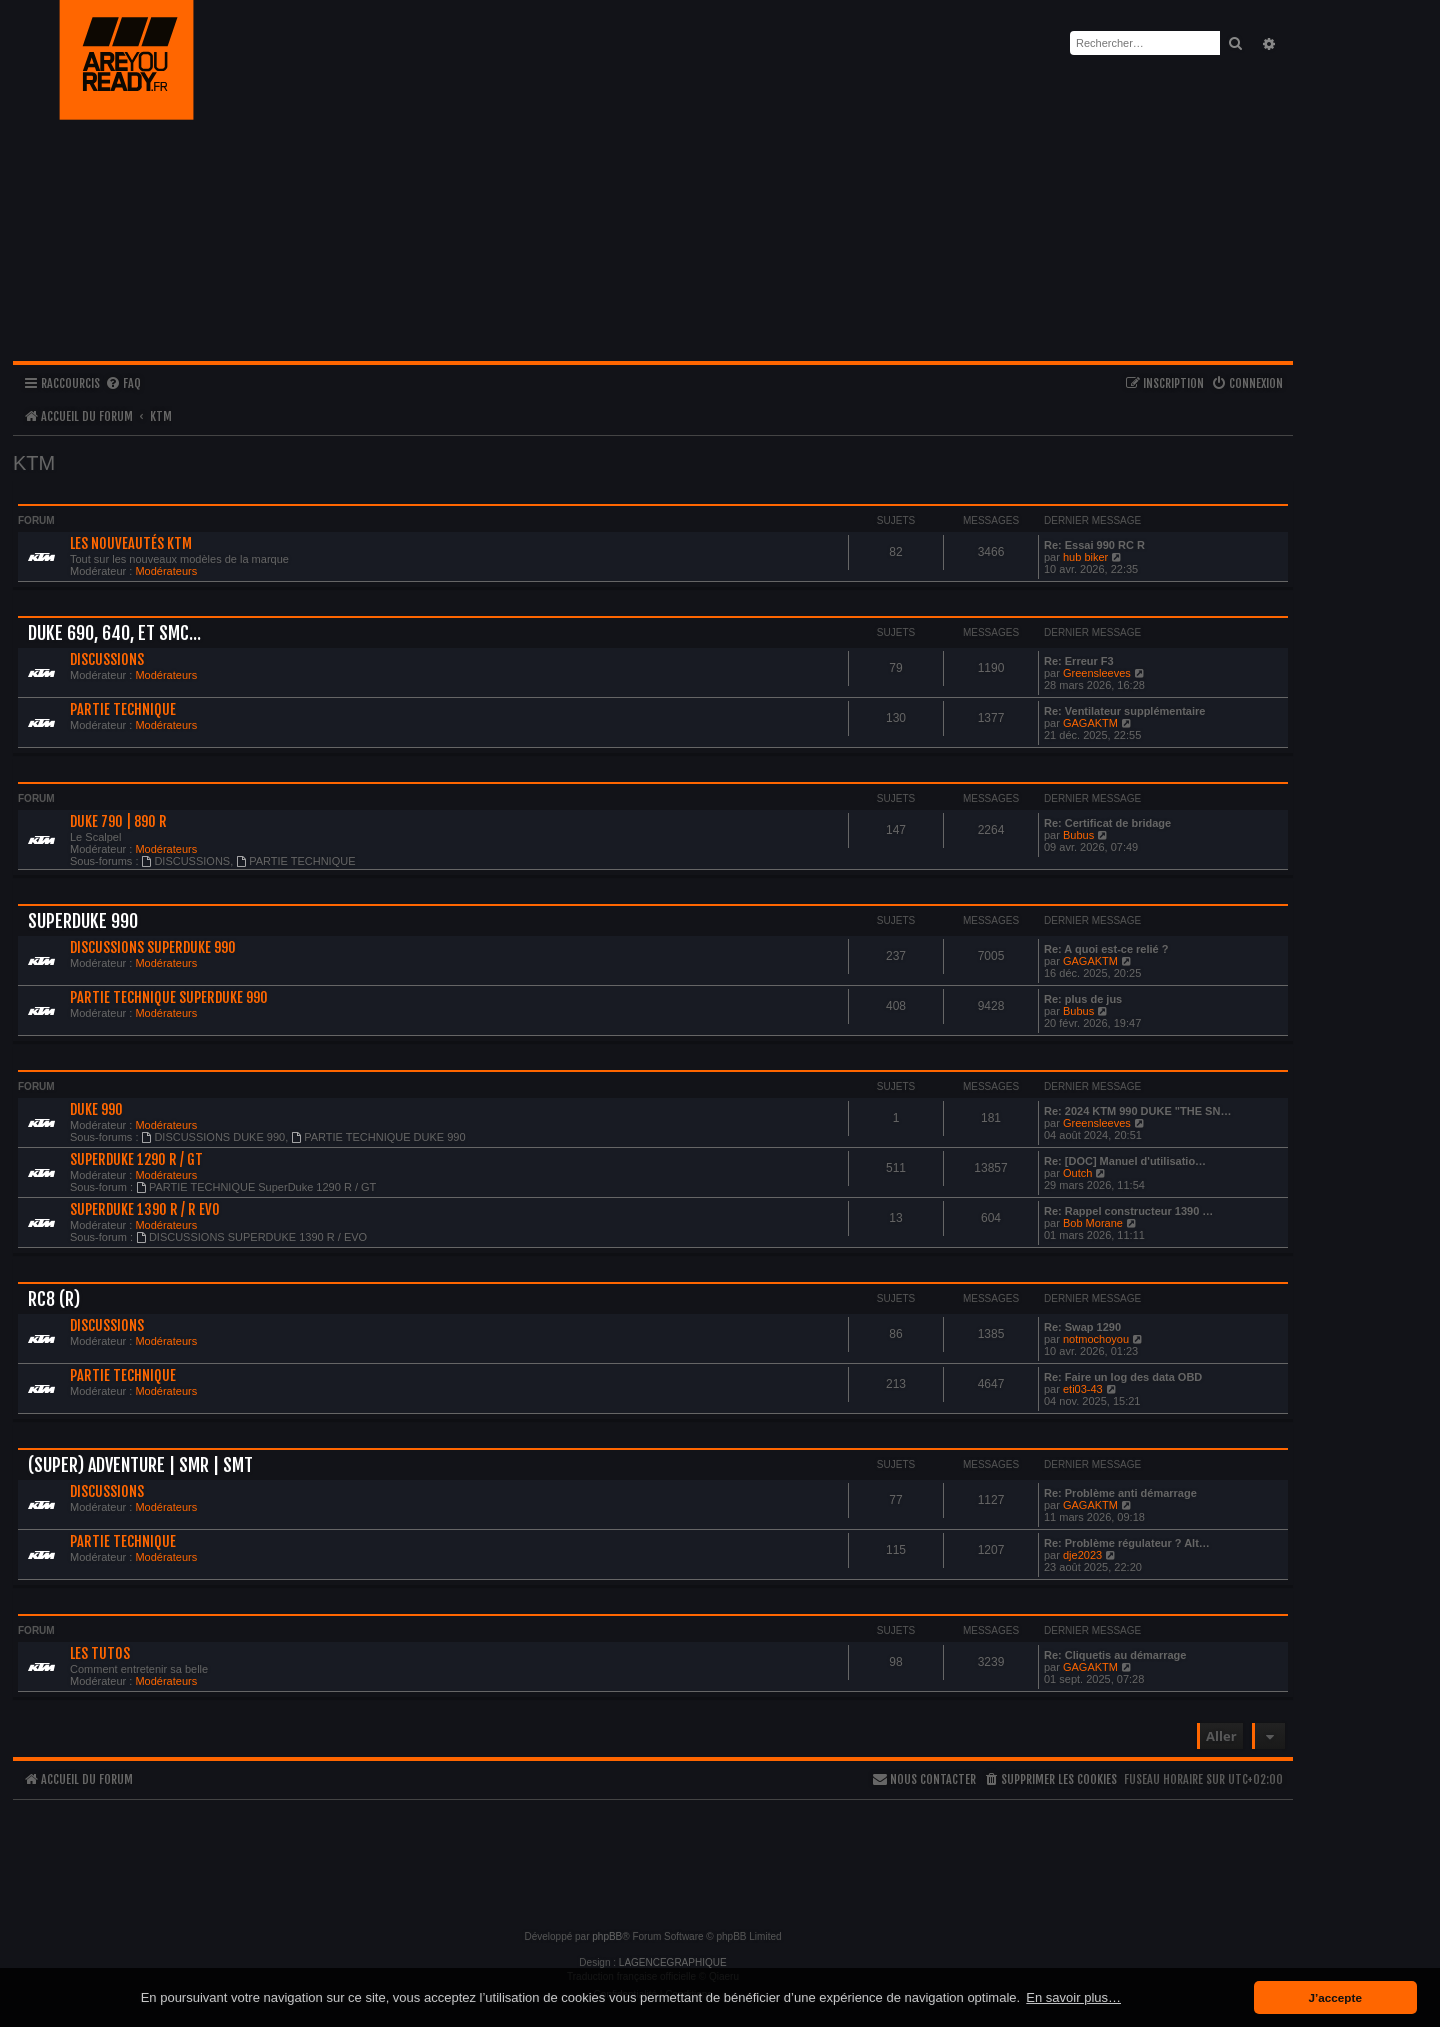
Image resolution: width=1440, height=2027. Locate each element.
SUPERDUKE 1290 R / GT (136, 1160)
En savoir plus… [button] (1073, 1997)
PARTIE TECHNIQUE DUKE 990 (378, 1137)
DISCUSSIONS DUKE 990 (214, 1137)
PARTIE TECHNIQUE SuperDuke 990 (169, 998)
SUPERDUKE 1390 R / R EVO (145, 1210)
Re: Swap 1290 (1082, 1327)
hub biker (1085, 557)
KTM (34, 463)
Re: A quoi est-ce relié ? (1106, 949)
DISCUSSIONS (107, 660)
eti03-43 (1083, 1389)
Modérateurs (166, 571)
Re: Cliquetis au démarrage (1115, 1655)
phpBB (607, 1936)
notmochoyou (1096, 1339)
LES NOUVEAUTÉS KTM (131, 544)
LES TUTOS (100, 1654)
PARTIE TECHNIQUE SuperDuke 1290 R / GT (256, 1187)
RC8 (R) (54, 1299)
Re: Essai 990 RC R (1094, 545)
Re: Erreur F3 (1079, 661)
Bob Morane (1093, 1223)
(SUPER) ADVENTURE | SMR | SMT (140, 1465)
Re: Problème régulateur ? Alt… (1127, 1543)
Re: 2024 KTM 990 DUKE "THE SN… (1137, 1111)
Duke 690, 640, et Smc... (114, 633)
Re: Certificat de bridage (1107, 823)
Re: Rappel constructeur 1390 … (1128, 1211)
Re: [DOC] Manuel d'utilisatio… (1125, 1161)
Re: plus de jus (1083, 999)
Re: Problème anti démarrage (1120, 1493)
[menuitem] (123, 384)
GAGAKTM (1090, 723)
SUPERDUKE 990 (83, 921)
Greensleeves (1097, 673)
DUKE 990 (96, 1110)
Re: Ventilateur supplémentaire (1124, 711)
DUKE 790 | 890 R (118, 822)
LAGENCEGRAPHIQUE (673, 1962)
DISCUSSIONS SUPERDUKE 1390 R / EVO (251, 1237)
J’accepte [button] (1335, 1997)
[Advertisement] (653, 1856)
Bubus (1078, 835)
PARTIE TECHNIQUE (123, 710)
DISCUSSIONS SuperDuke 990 (153, 948)
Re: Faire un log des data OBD (1123, 1377)
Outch (1077, 1173)
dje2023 (1082, 1555)
